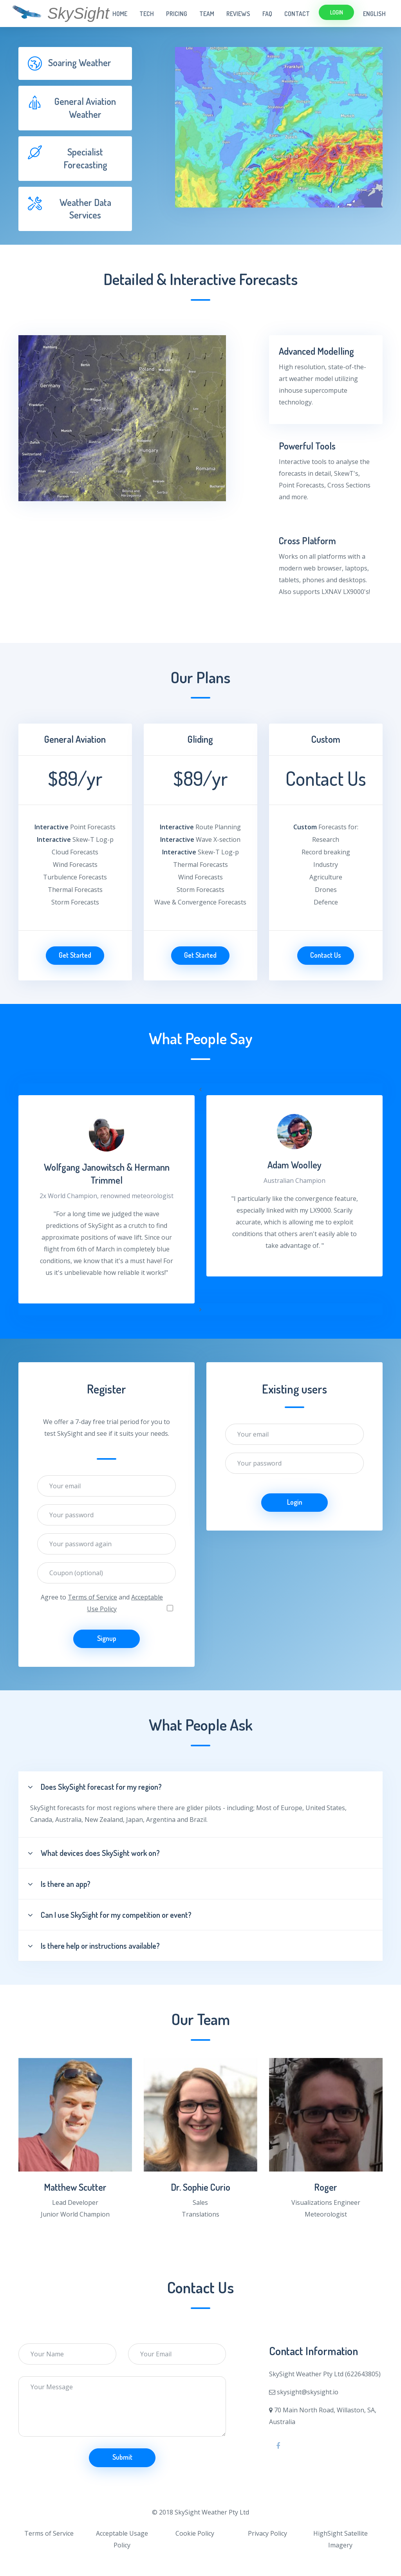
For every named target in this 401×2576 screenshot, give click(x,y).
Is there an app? (59, 1884)
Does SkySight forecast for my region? (95, 1787)
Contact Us (325, 955)
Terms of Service (92, 1597)
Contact (297, 14)
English (374, 14)
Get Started (75, 955)
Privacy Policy (267, 2533)
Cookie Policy (194, 2533)
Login (336, 12)
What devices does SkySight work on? (94, 1853)
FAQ (267, 14)
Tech (146, 14)
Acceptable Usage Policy (122, 2539)
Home (119, 14)
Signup (106, 1638)
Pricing (176, 14)
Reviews (238, 14)
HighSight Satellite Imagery (340, 2539)
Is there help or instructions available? (94, 1946)
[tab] (75, 63)
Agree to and (102, 1603)
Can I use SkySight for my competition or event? (109, 1915)
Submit (122, 2457)
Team (206, 14)
